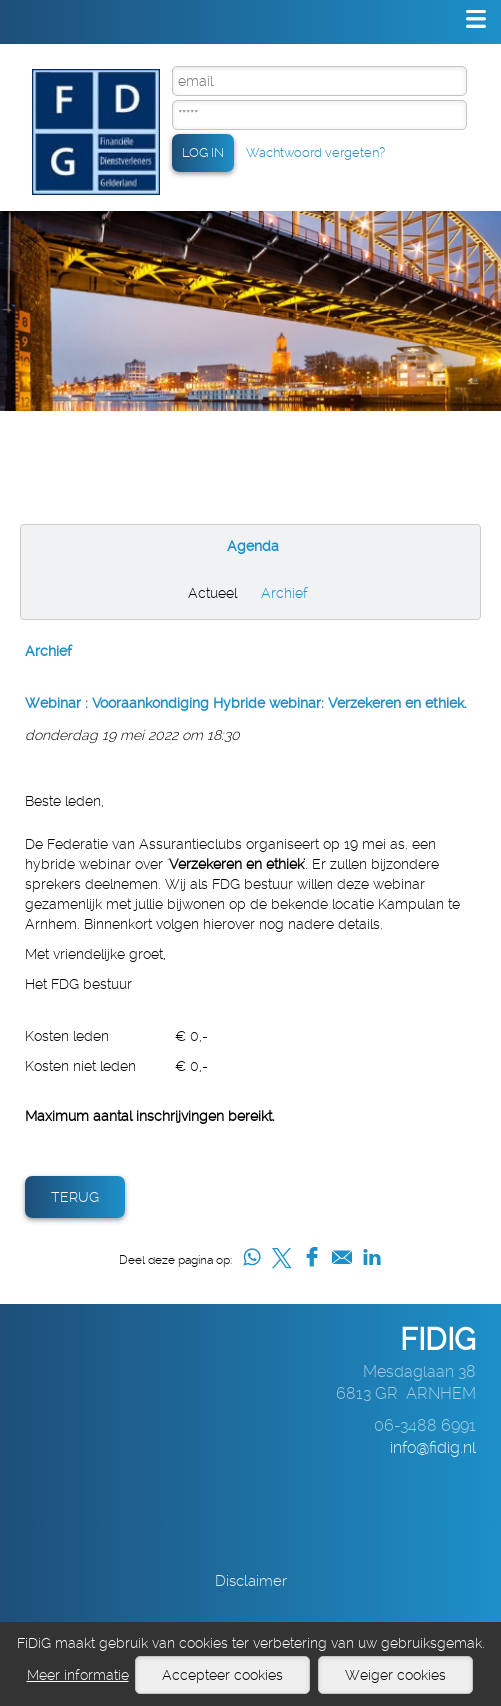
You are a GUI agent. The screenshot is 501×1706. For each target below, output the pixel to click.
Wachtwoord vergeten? (315, 152)
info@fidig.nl (433, 1447)
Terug (75, 1197)
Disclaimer (251, 1581)
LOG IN (203, 152)
